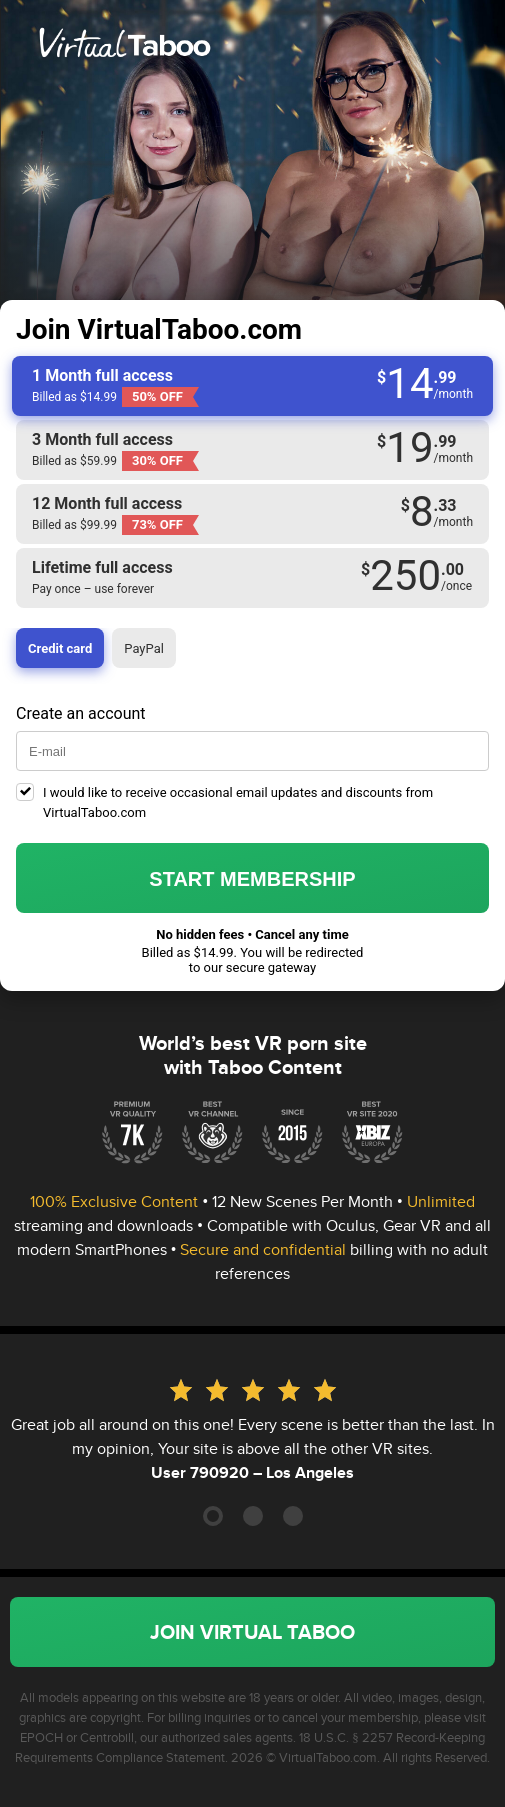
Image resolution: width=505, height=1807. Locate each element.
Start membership (252, 879)
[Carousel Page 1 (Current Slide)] (213, 1516)
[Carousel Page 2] (253, 1516)
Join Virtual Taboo (252, 1632)
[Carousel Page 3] (293, 1516)
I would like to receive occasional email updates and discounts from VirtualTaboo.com (238, 802)
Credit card (60, 648)
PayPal (144, 648)
